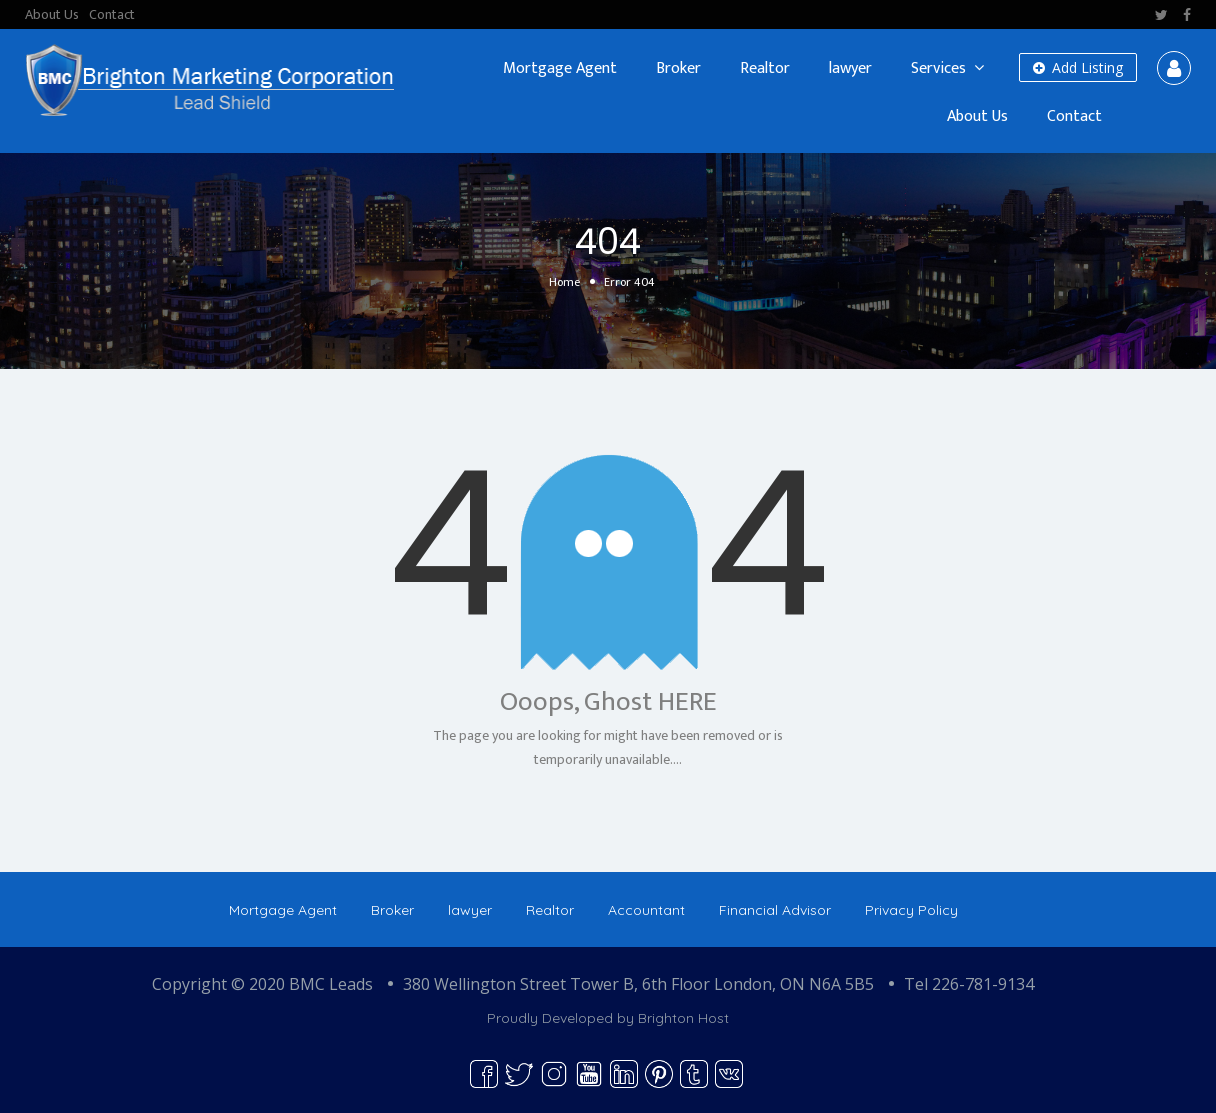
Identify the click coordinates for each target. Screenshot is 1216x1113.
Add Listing (1078, 67)
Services (938, 68)
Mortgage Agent (560, 68)
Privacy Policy (911, 910)
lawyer (850, 68)
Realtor (765, 68)
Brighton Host (683, 1018)
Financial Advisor (775, 910)
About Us (52, 14)
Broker (678, 68)
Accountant (646, 910)
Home (564, 282)
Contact (112, 14)
